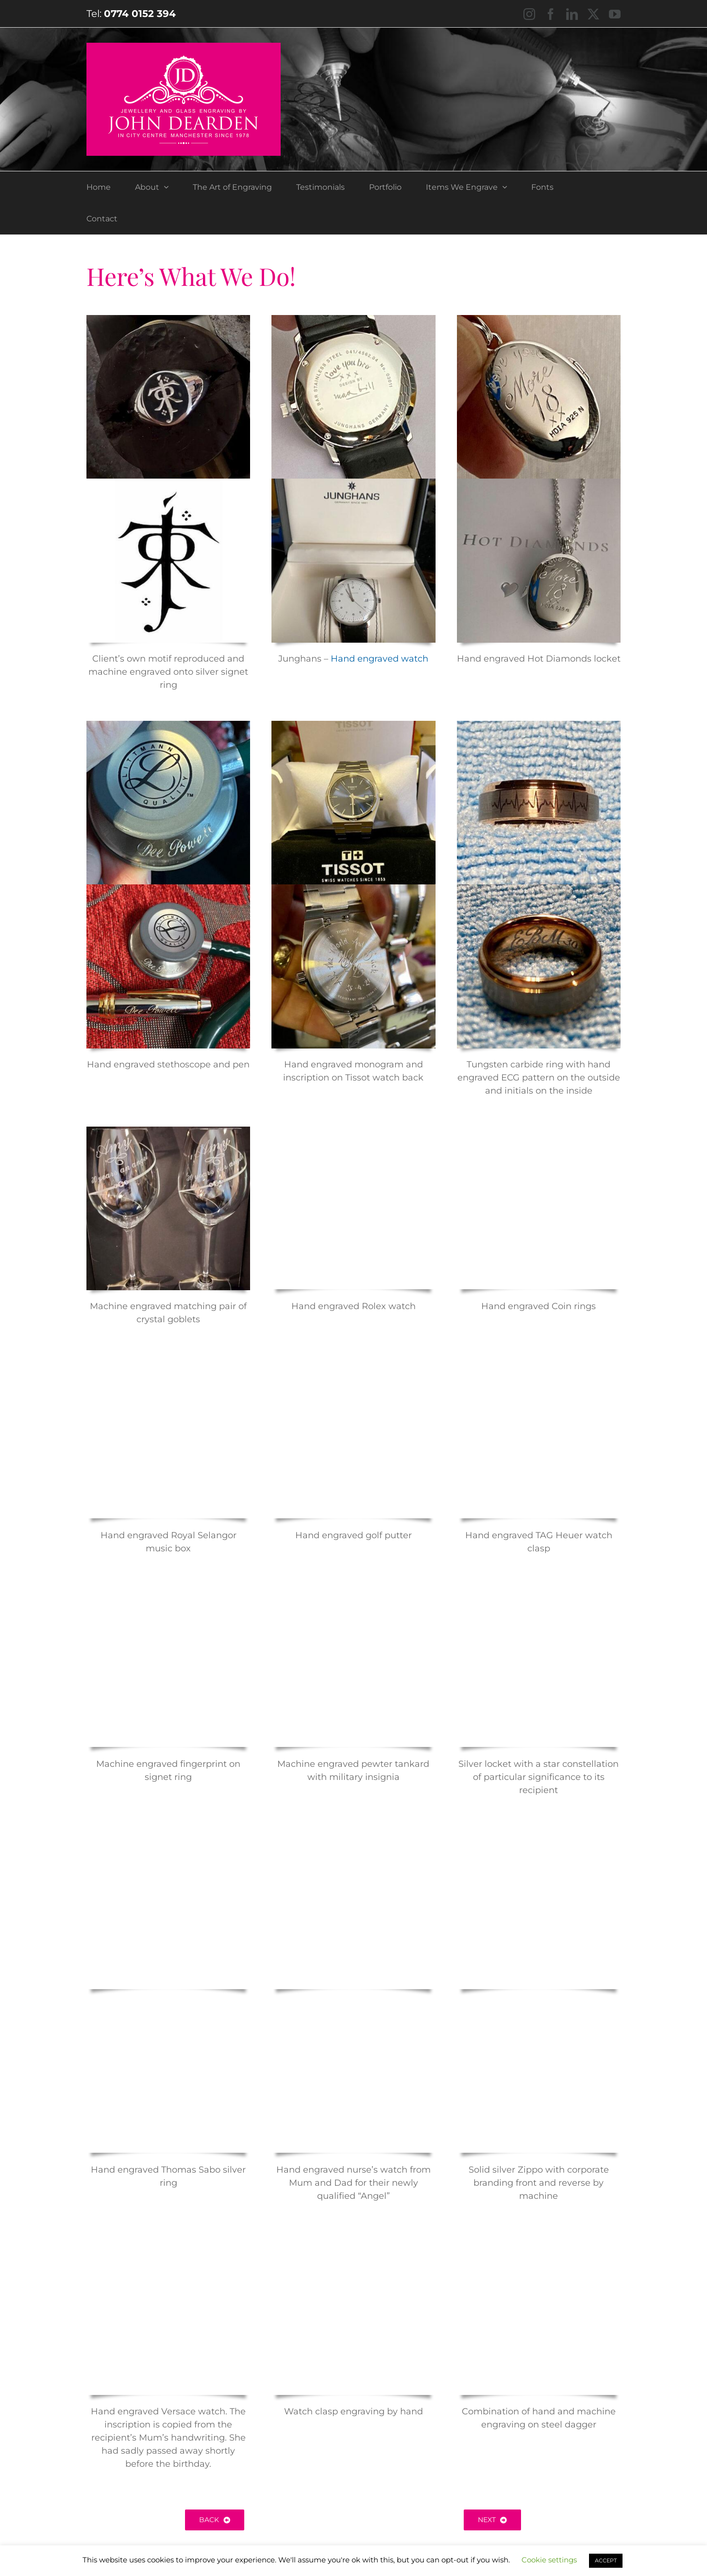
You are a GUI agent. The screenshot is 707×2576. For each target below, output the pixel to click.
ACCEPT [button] (606, 2560)
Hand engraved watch (379, 658)
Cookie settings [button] (549, 2559)
